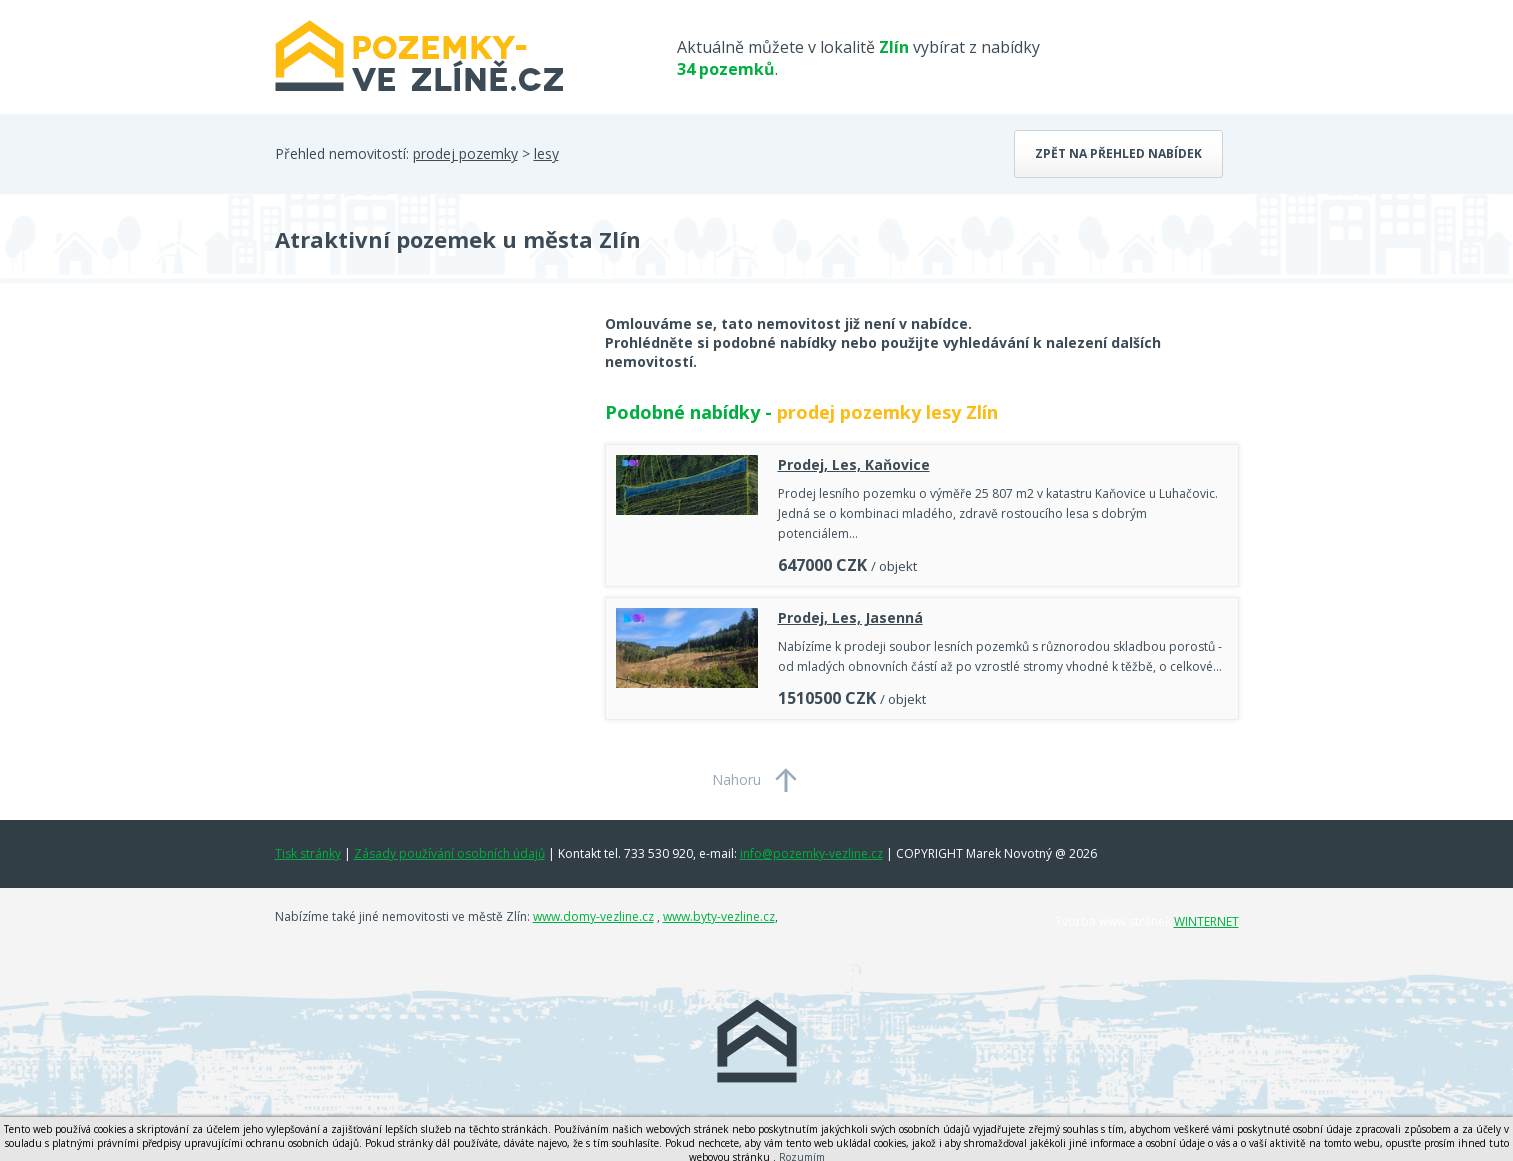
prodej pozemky (465, 153)
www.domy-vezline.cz (593, 916)
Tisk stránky (308, 853)
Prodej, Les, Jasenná (850, 617)
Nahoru (736, 779)
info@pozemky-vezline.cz (811, 853)
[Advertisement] (425, 474)
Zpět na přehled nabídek (1118, 153)
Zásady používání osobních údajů (449, 853)
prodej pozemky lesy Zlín (887, 412)
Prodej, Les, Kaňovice (854, 464)
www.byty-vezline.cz (719, 916)
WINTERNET (1206, 921)
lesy (546, 153)
